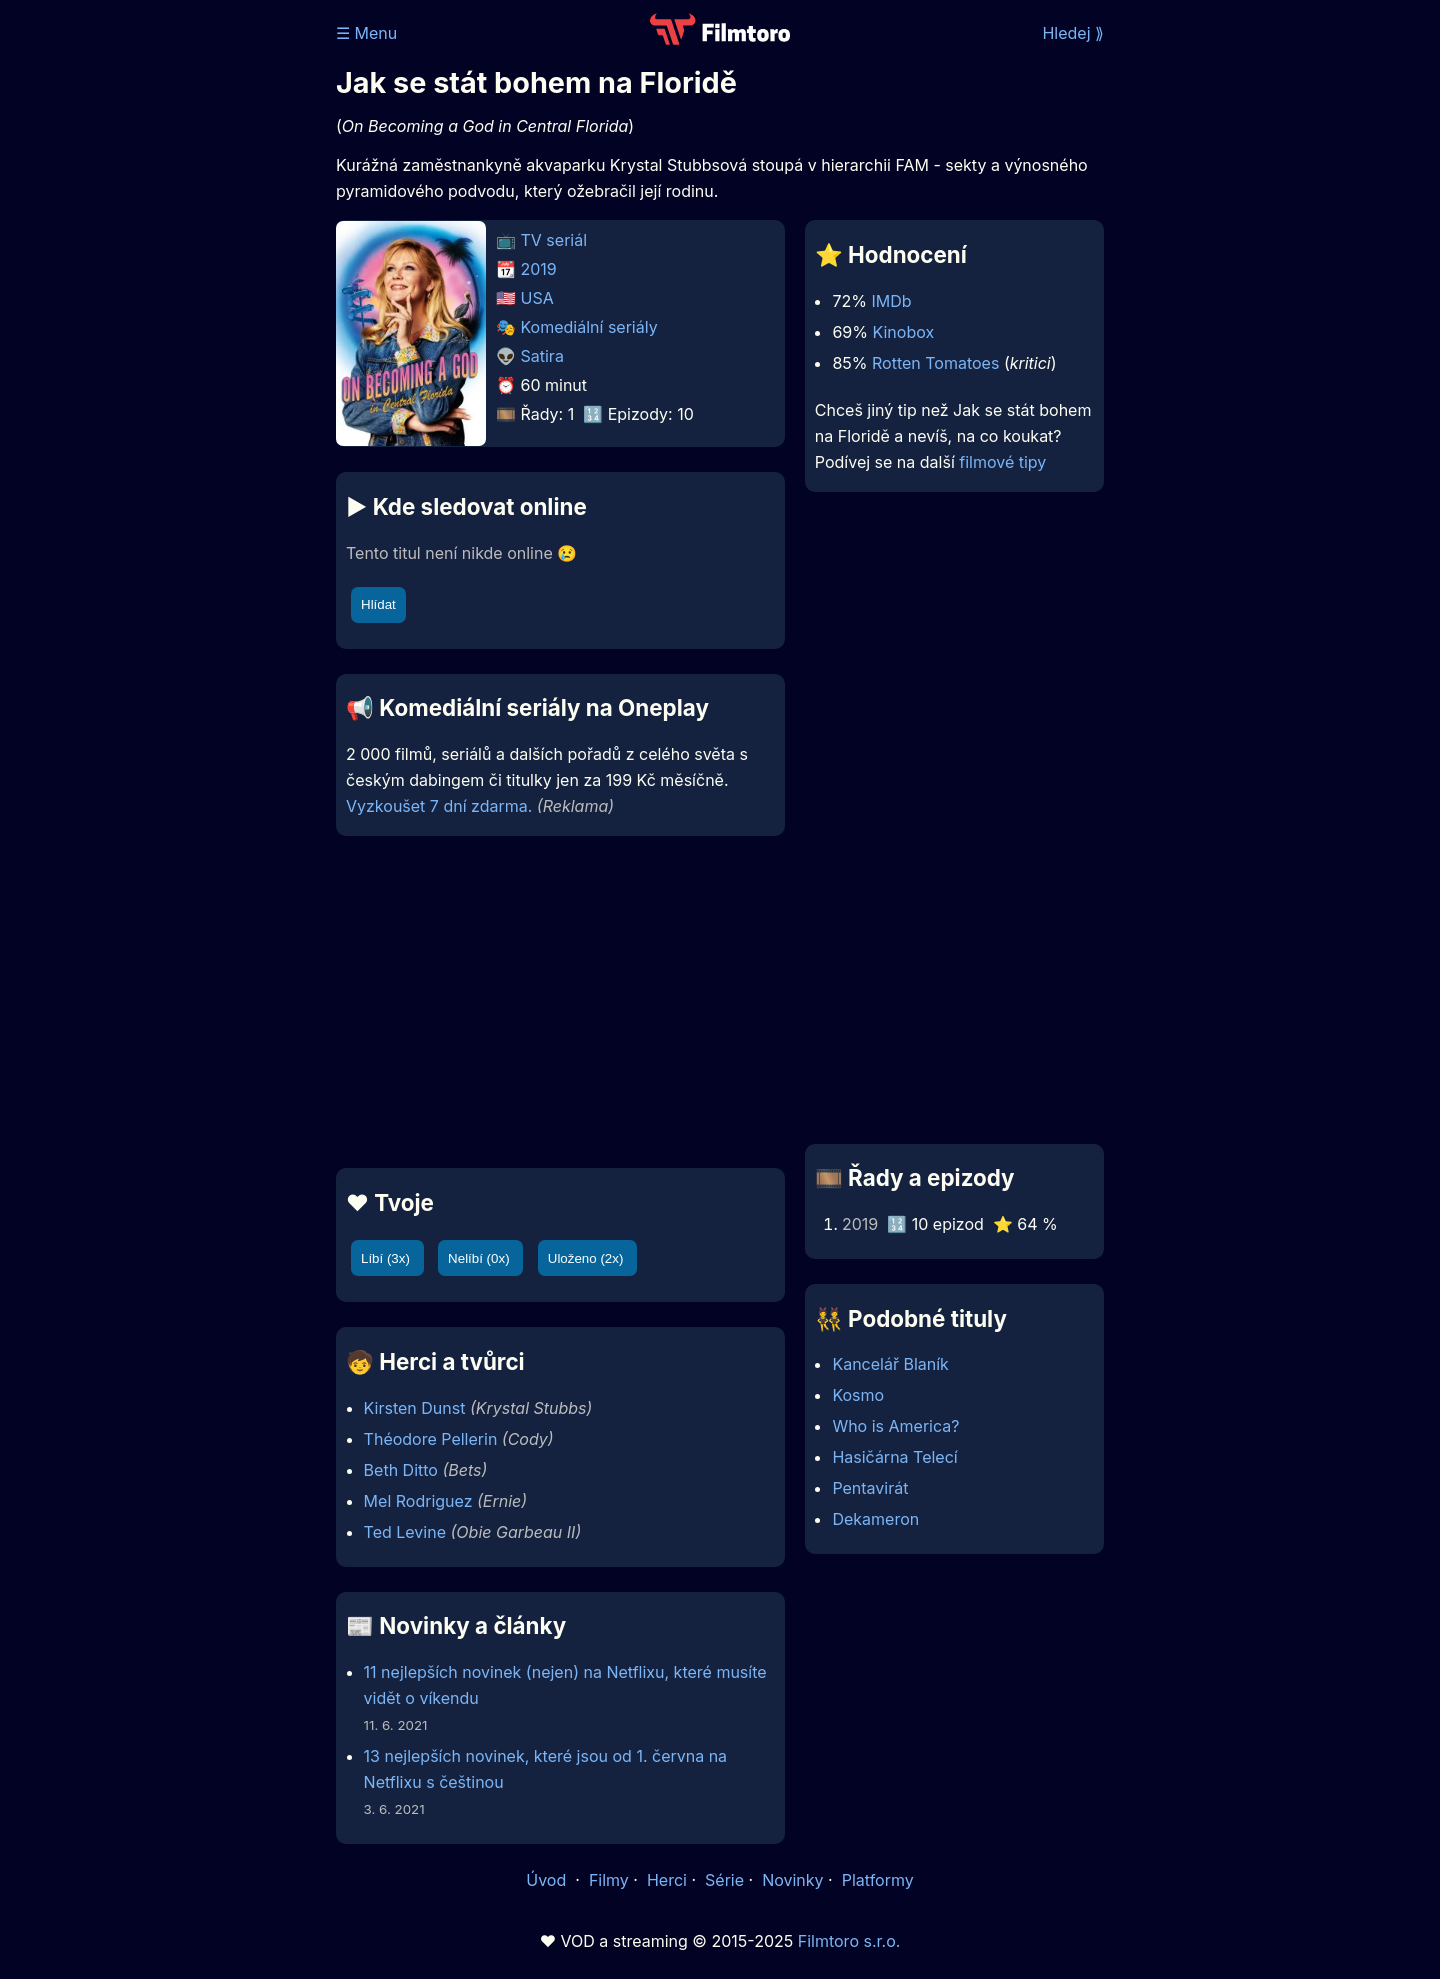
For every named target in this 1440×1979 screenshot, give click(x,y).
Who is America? (895, 1426)
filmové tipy (1002, 462)
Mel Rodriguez (418, 1501)
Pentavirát (870, 1488)
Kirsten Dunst (415, 1408)
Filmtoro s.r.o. (849, 1941)
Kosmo (858, 1395)
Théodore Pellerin (431, 1439)
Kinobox (903, 332)
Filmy (609, 1880)
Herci (667, 1880)
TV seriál (554, 240)
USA (537, 298)
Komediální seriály (589, 327)
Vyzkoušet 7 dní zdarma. (439, 806)
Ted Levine (405, 1532)
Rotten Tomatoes (935, 363)
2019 (539, 269)
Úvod (548, 1880)
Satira (542, 356)
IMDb (891, 301)
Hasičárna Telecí (894, 1457)
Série (724, 1880)
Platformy (878, 1880)
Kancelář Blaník (890, 1364)
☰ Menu (366, 33)
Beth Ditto (401, 1470)
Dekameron (875, 1519)
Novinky (792, 1880)
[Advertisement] (191, 308)
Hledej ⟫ (1073, 33)
